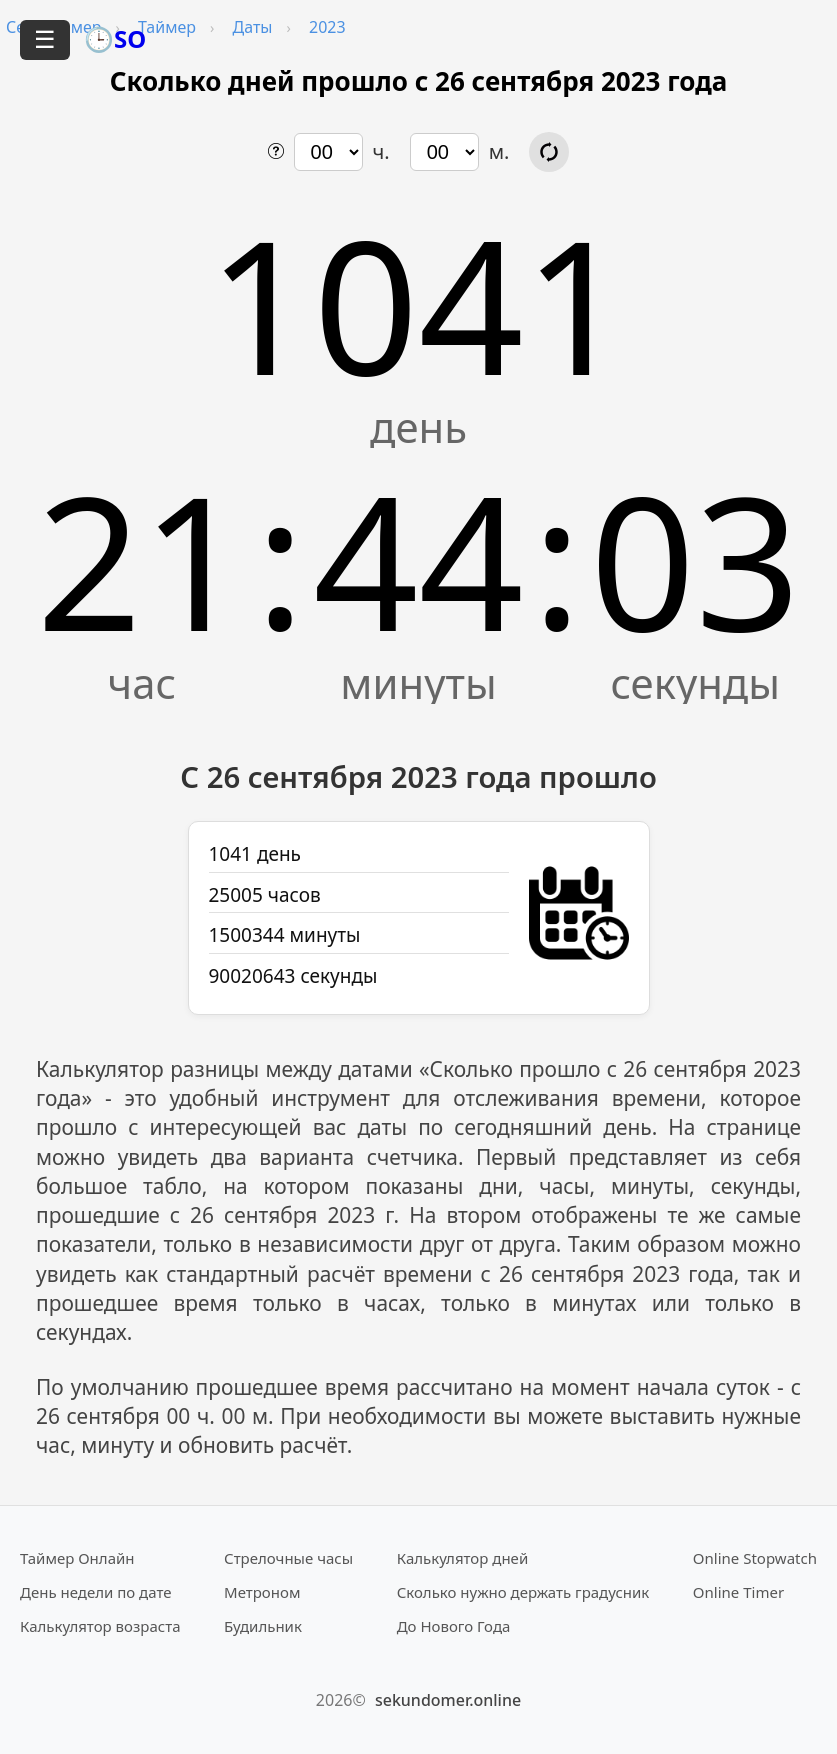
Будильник (263, 1626)
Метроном (262, 1592)
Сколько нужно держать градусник (523, 1592)
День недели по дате (96, 1592)
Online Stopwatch (755, 1558)
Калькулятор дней (463, 1558)
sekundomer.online (448, 1700)
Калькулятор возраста (100, 1626)
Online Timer (738, 1592)
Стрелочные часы (288, 1558)
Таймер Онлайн (77, 1558)
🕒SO (115, 38)
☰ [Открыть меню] (45, 39)
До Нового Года (454, 1626)
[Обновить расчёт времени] (549, 152)
